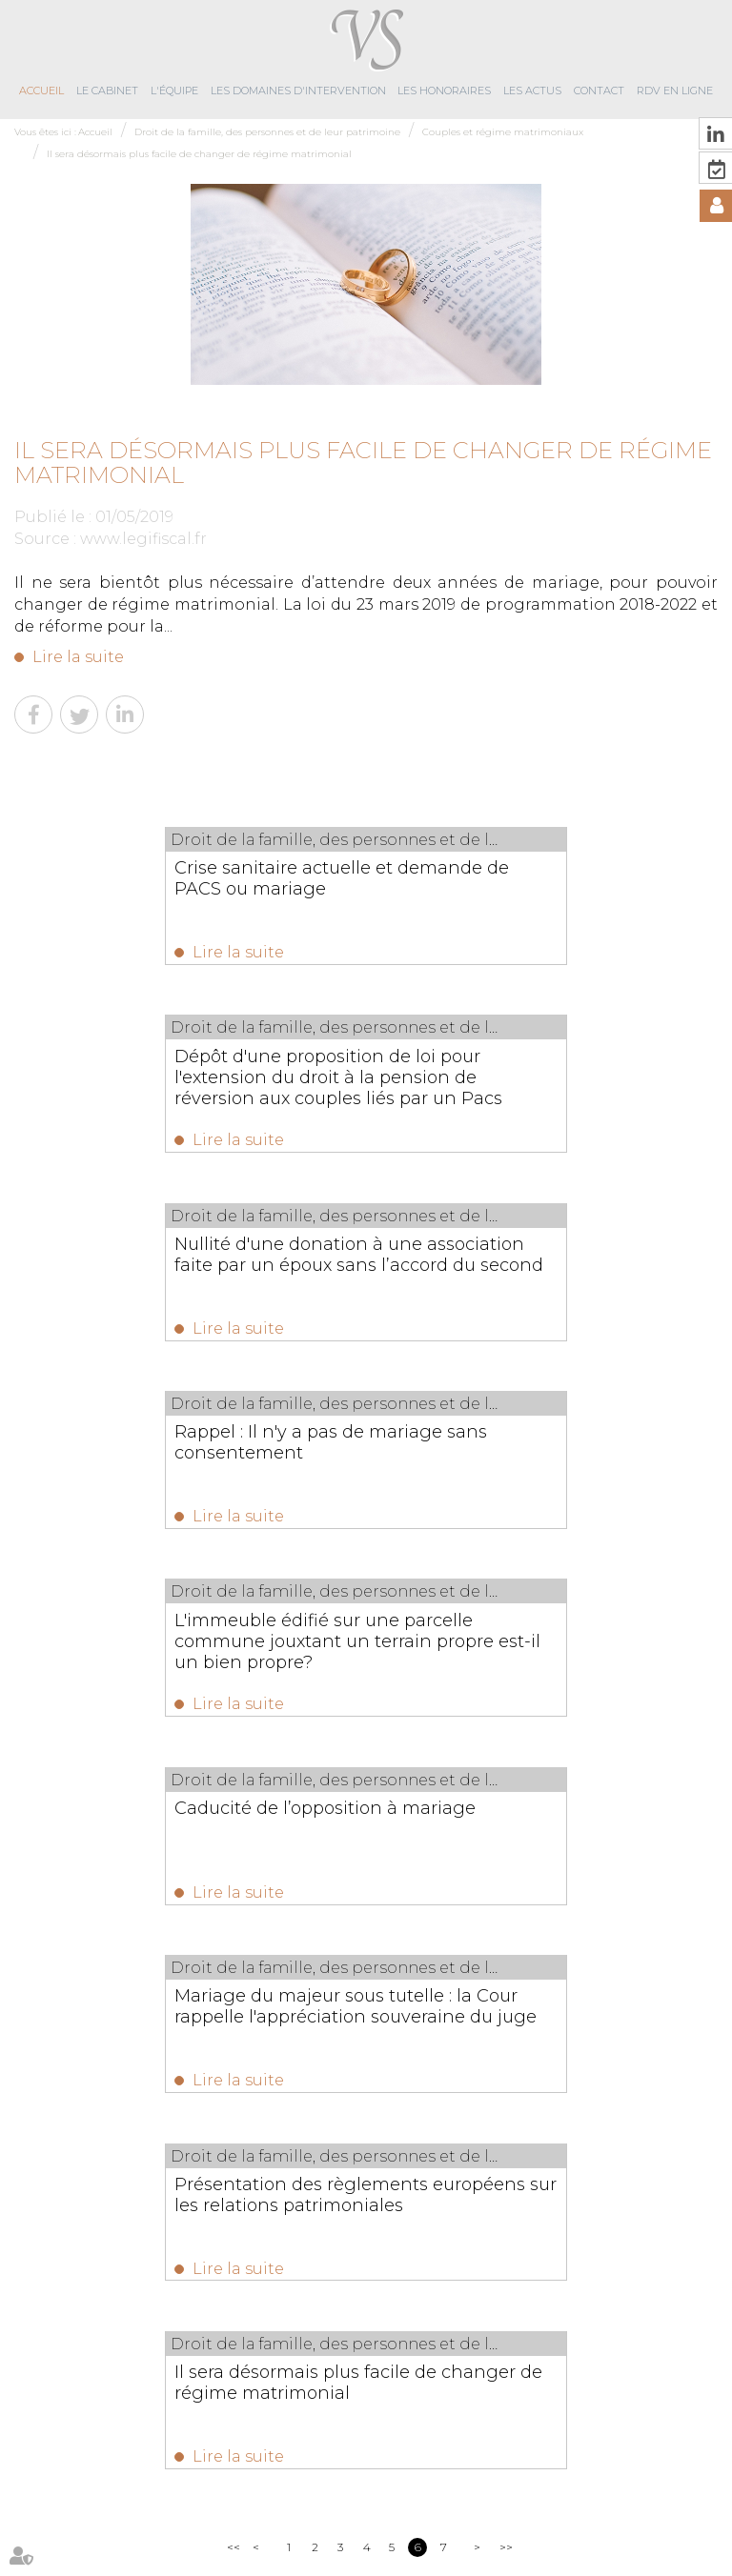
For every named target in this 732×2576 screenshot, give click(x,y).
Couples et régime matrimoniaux (502, 132)
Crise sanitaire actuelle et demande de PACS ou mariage (183, 878)
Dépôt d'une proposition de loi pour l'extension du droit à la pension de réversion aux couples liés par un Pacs (534, 899)
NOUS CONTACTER (442, 2332)
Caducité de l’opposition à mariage (531, 1256)
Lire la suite (78, 657)
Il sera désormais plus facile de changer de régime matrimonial (199, 154)
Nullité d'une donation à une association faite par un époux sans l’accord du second (182, 1083)
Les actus (532, 90)
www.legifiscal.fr (143, 539)
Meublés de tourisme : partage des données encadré (423, 2006)
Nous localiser (439, 2391)
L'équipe (174, 90)
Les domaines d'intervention (298, 90)
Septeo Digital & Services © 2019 (98, 2567)
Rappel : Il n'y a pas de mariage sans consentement (537, 1073)
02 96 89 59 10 (258, 2315)
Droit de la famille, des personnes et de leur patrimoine (267, 132)
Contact (599, 90)
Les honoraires (444, 90)
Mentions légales (374, 2526)
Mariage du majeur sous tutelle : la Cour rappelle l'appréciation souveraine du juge (178, 1471)
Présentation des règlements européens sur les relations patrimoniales (508, 1471)
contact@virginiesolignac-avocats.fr (280, 2369)
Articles (452, 2526)
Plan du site (284, 2526)
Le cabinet (107, 90)
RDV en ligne (675, 90)
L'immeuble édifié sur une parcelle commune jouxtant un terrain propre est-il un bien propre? (189, 1277)
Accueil (41, 90)
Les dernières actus (366, 1944)
